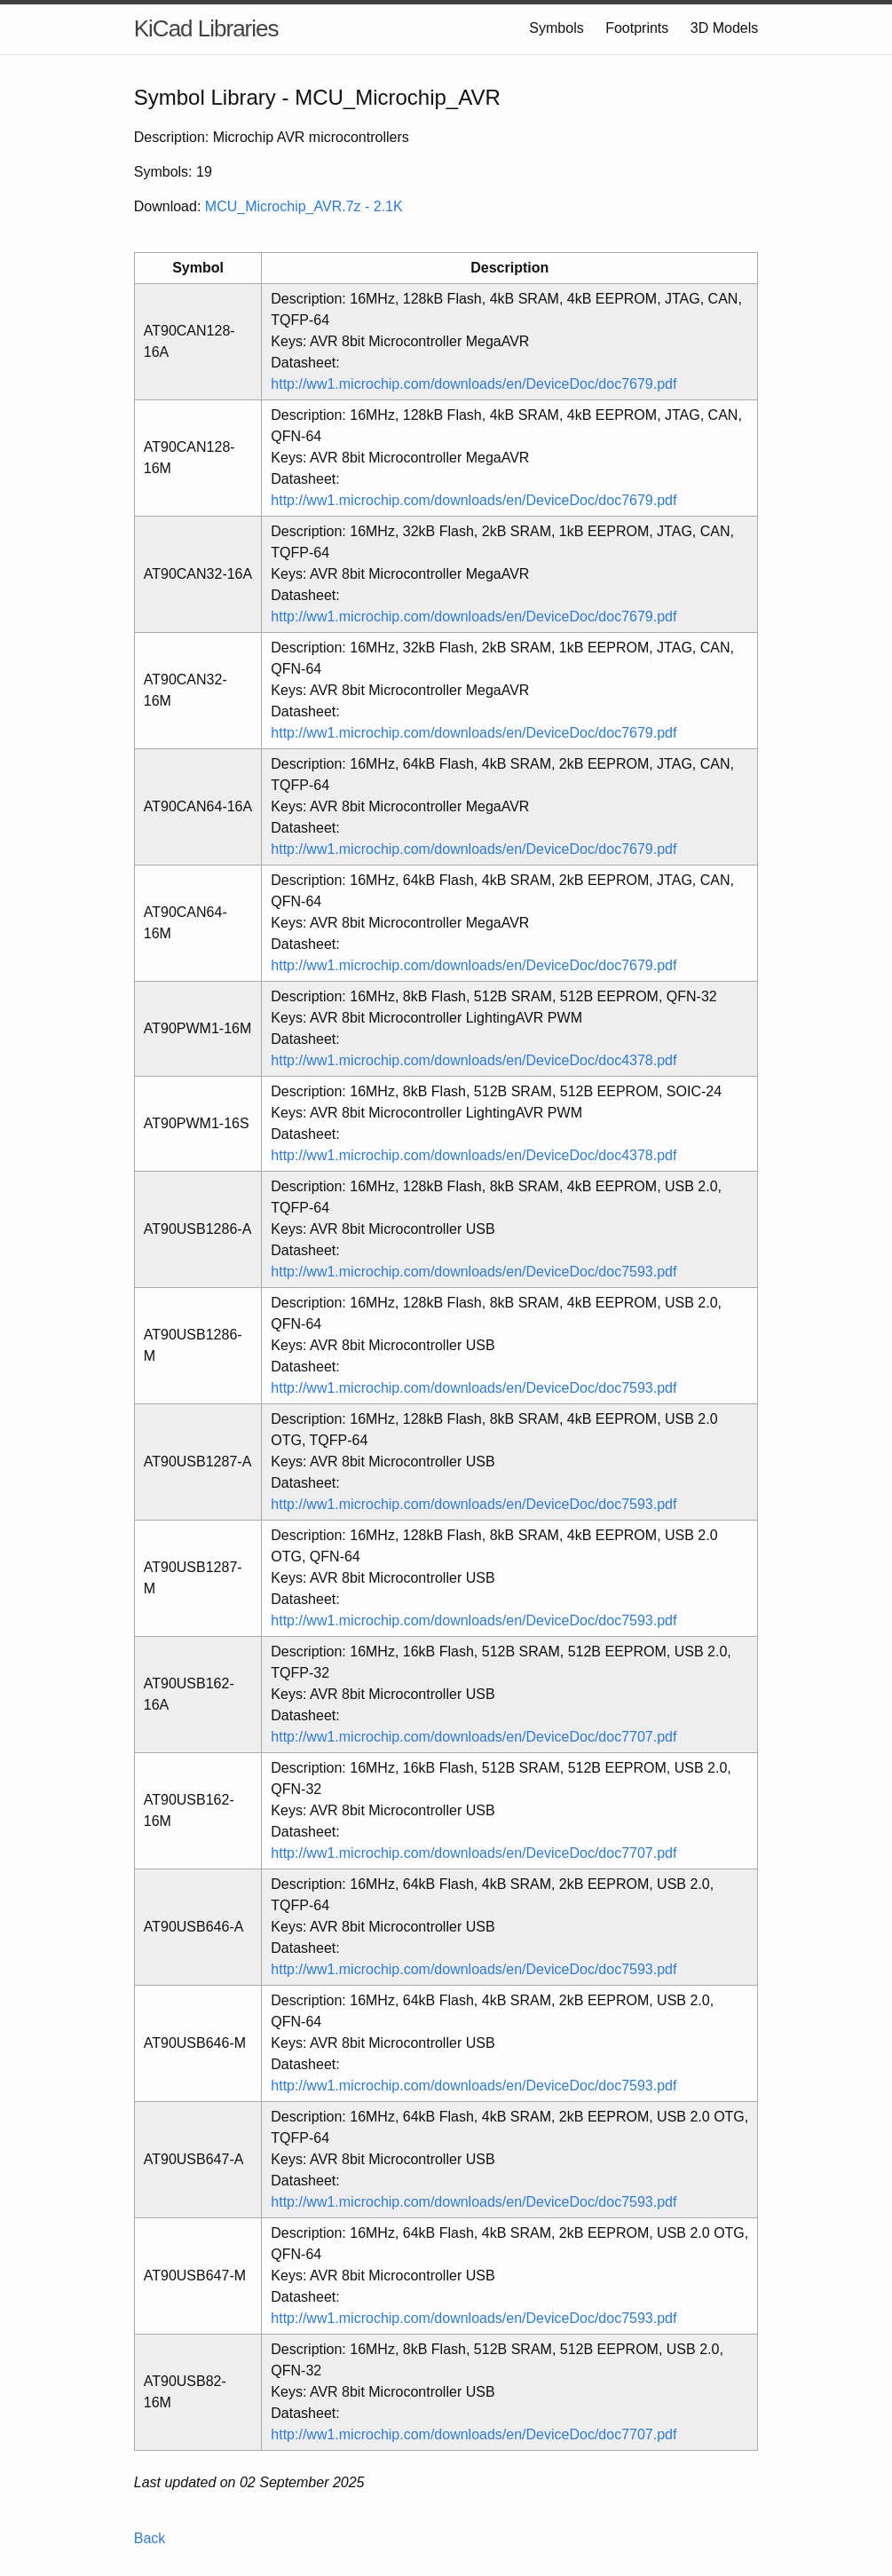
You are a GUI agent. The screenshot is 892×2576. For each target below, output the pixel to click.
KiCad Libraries (206, 28)
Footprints (636, 28)
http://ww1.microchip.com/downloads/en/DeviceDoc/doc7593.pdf (473, 1271)
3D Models (724, 28)
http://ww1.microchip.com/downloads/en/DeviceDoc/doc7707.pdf (473, 1736)
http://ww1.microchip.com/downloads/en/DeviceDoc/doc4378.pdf (473, 1060)
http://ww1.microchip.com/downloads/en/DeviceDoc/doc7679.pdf (473, 383)
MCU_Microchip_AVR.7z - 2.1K (304, 206)
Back (150, 2538)
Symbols (556, 28)
